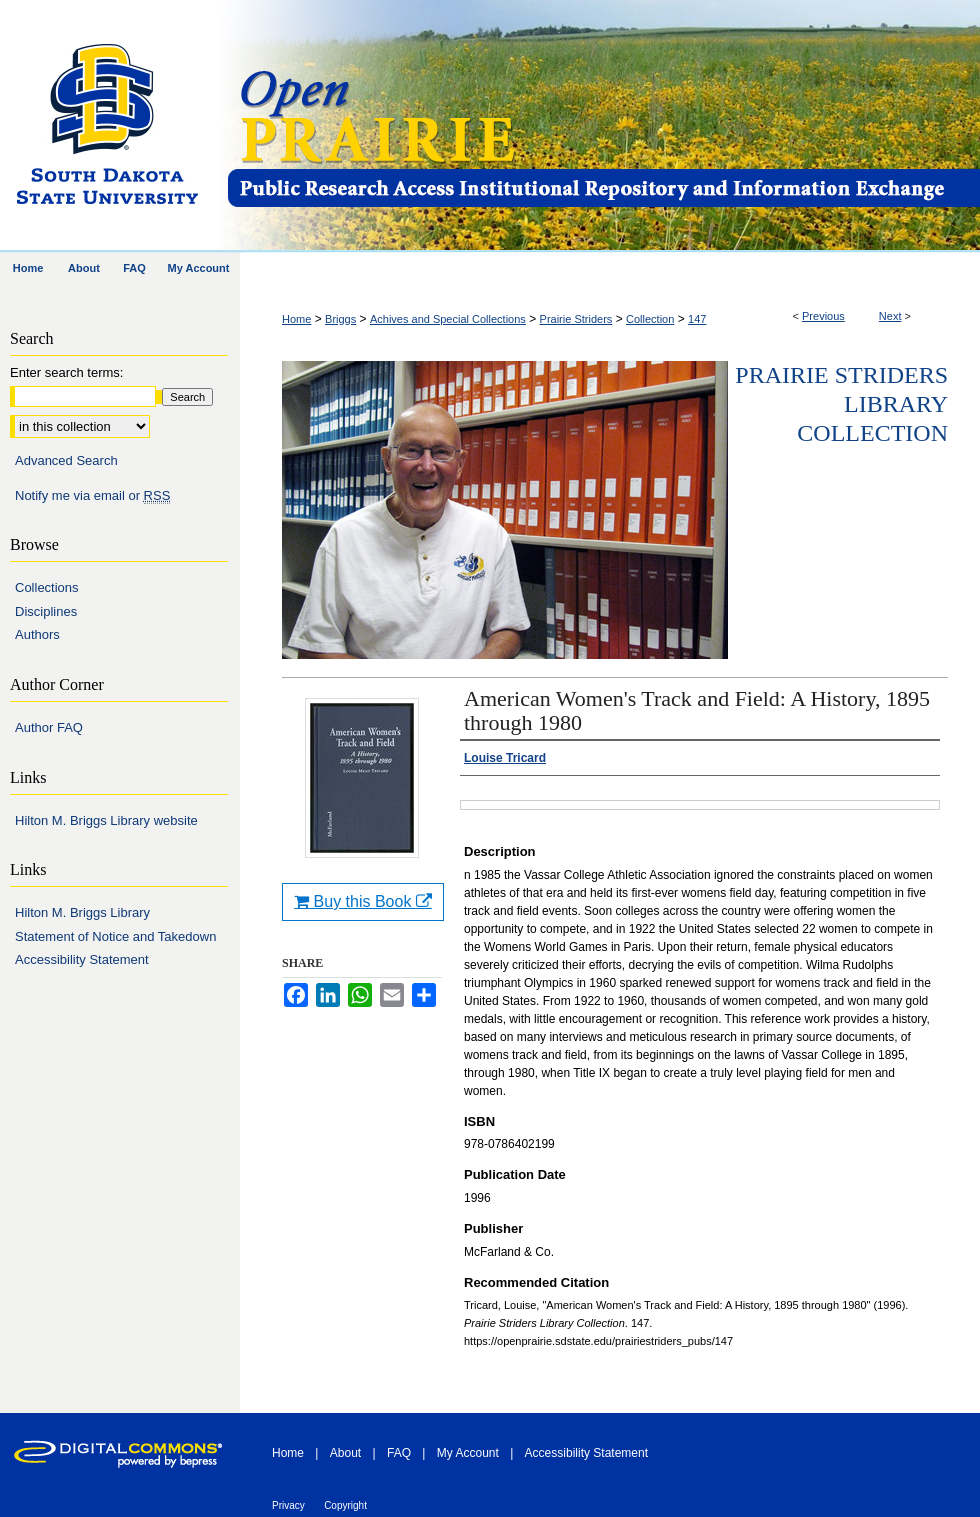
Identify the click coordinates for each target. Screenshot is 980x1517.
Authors (37, 634)
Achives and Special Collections (448, 319)
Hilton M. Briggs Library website (106, 820)
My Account (468, 1453)
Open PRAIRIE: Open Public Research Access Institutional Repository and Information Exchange (602, 126)
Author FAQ (49, 727)
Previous (823, 316)
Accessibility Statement (82, 959)
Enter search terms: (66, 372)
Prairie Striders (576, 319)
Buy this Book (363, 901)
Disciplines (46, 611)
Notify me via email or (92, 496)
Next (890, 316)
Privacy (288, 1505)
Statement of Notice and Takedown (115, 936)
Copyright (345, 1505)
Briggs (340, 319)
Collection (650, 319)
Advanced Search (66, 460)
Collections (47, 587)
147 (697, 319)
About (345, 1453)
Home (296, 319)
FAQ (399, 1453)
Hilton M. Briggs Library (82, 912)
